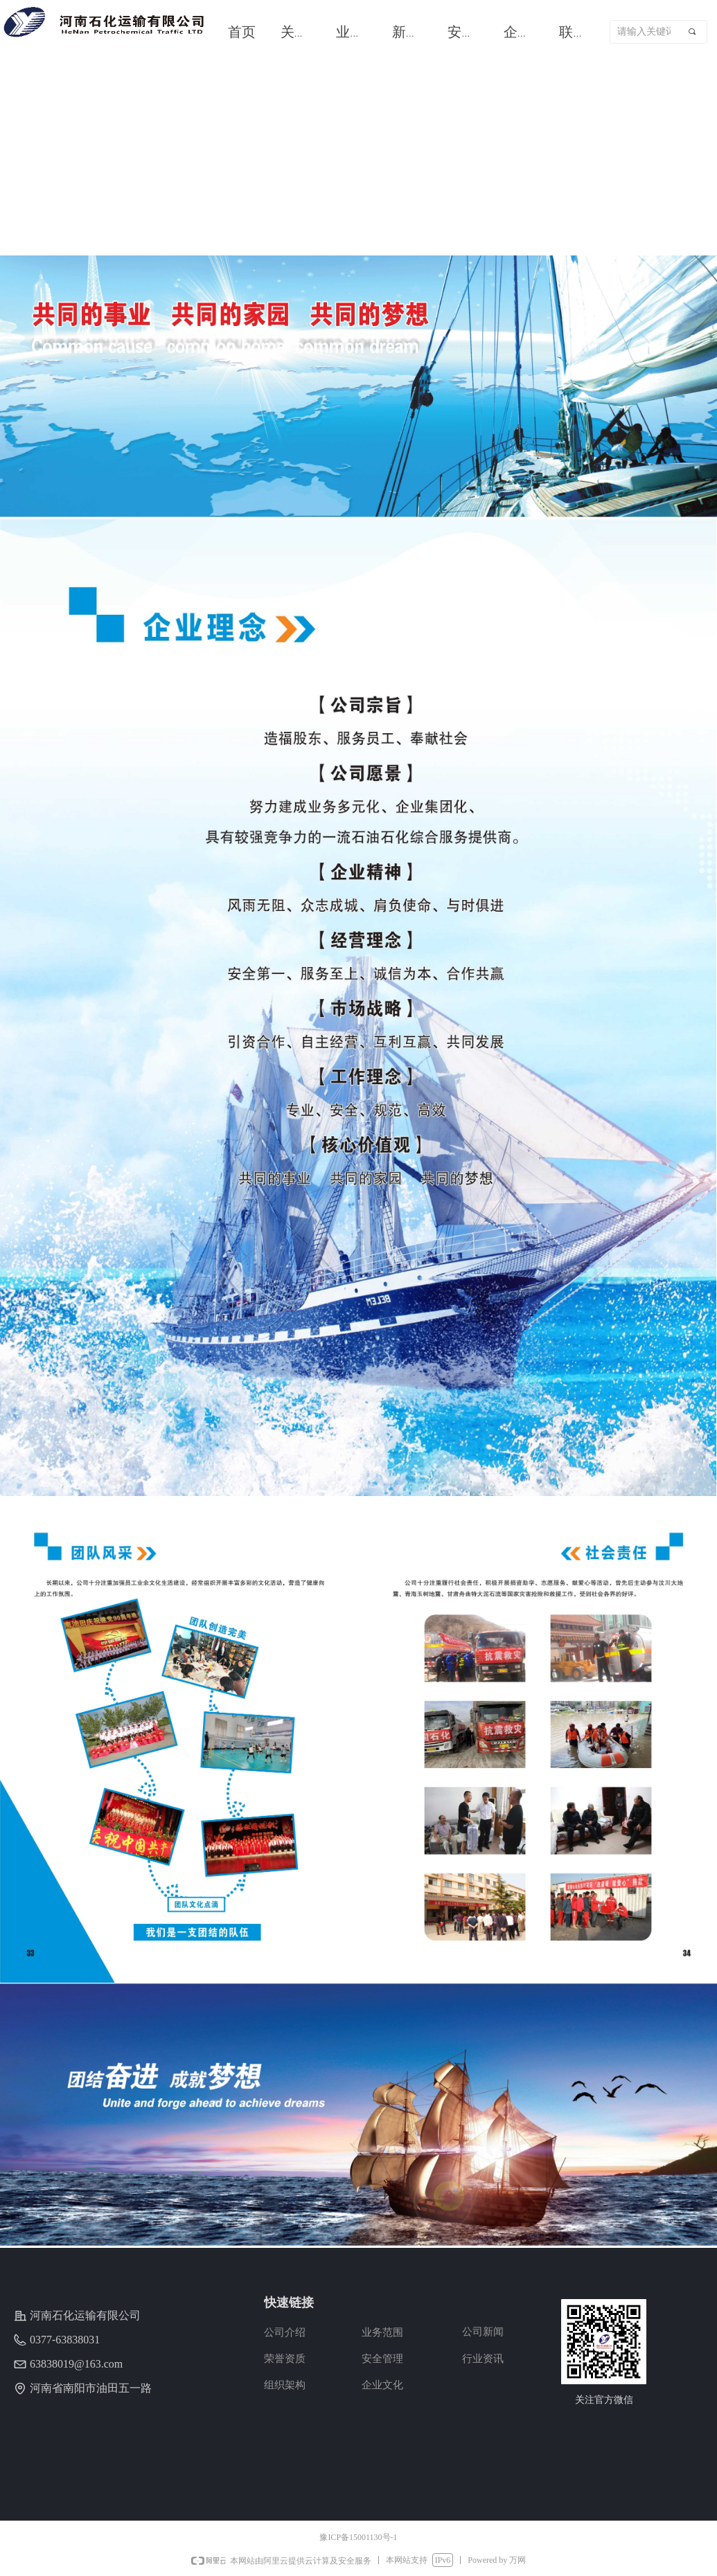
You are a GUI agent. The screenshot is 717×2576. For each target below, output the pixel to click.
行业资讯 (483, 2358)
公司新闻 (483, 2331)
